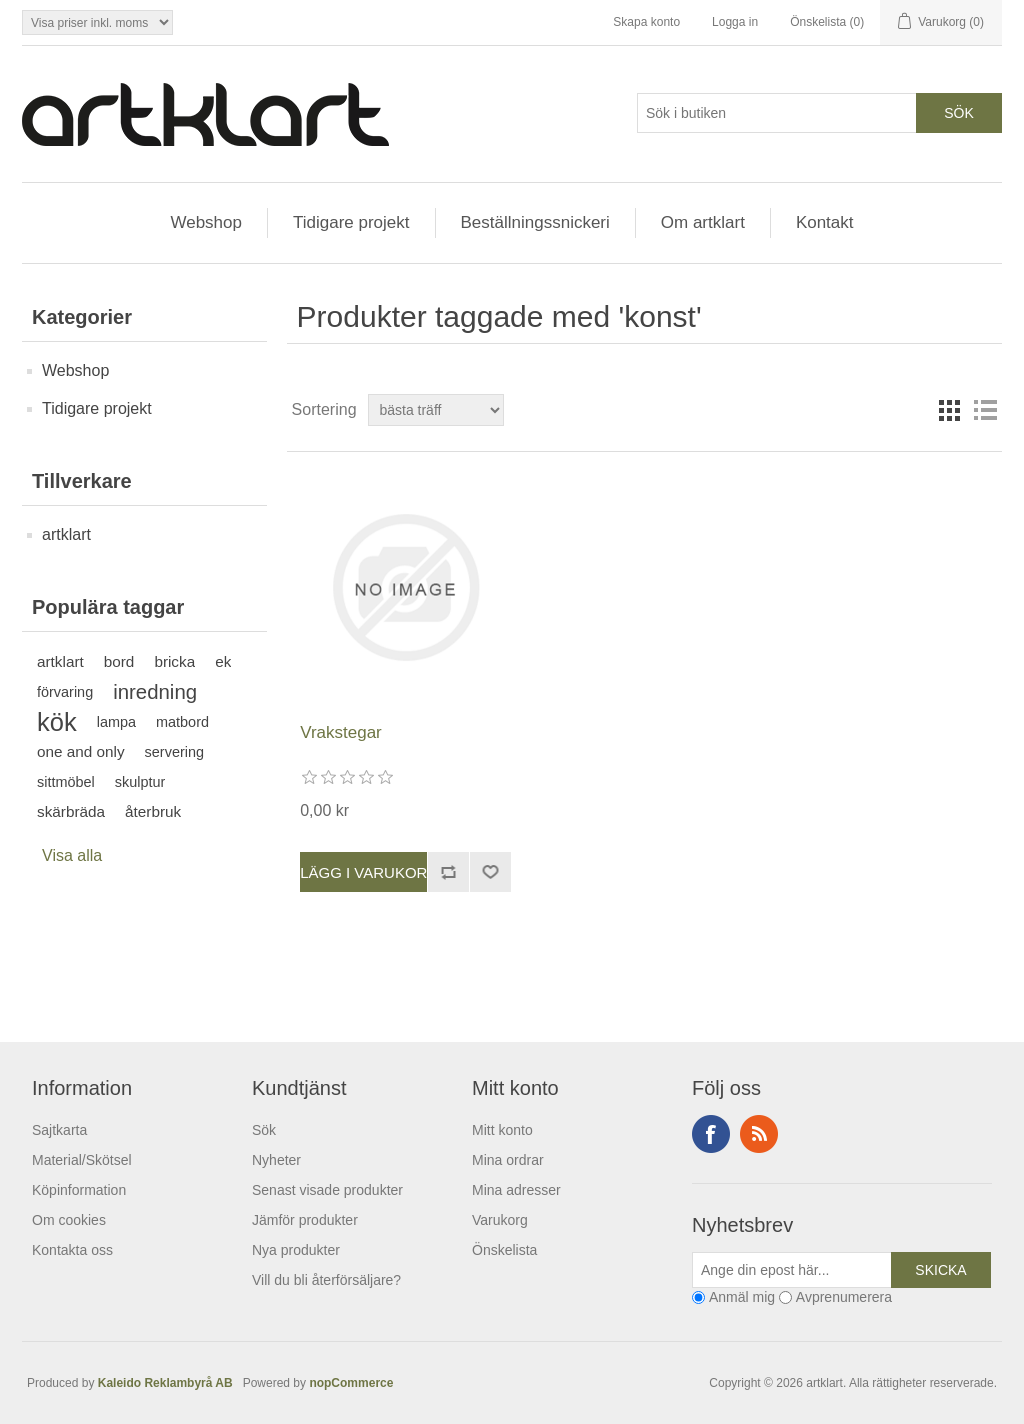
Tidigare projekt (351, 222)
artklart (66, 534)
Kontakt (825, 222)
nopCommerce (351, 1383)
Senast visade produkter (327, 1190)
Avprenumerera (844, 1298)
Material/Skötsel (82, 1160)
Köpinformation (79, 1190)
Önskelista (504, 1250)
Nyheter (276, 1160)
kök (57, 722)
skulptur (140, 782)
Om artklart (703, 222)
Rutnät (949, 410)
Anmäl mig (742, 1298)
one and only (81, 751)
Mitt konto (502, 1130)
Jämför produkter (305, 1220)
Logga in (735, 22)
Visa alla (72, 855)
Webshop (206, 222)
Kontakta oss (72, 1250)
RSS (759, 1134)
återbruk (153, 811)
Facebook (711, 1134)
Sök (264, 1130)
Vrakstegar (341, 732)
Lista (985, 410)
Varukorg (500, 1220)
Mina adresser (516, 1190)
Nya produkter (296, 1250)
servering (174, 752)
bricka (174, 661)
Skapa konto (646, 22)
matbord (182, 722)
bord (119, 661)
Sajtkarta (59, 1130)
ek (223, 661)
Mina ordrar (508, 1160)
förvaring (65, 692)
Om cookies (69, 1220)
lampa (116, 722)
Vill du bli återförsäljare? (326, 1280)
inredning (155, 692)
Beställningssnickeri (535, 222)
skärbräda (71, 811)
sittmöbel (66, 782)
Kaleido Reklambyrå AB (169, 1383)
